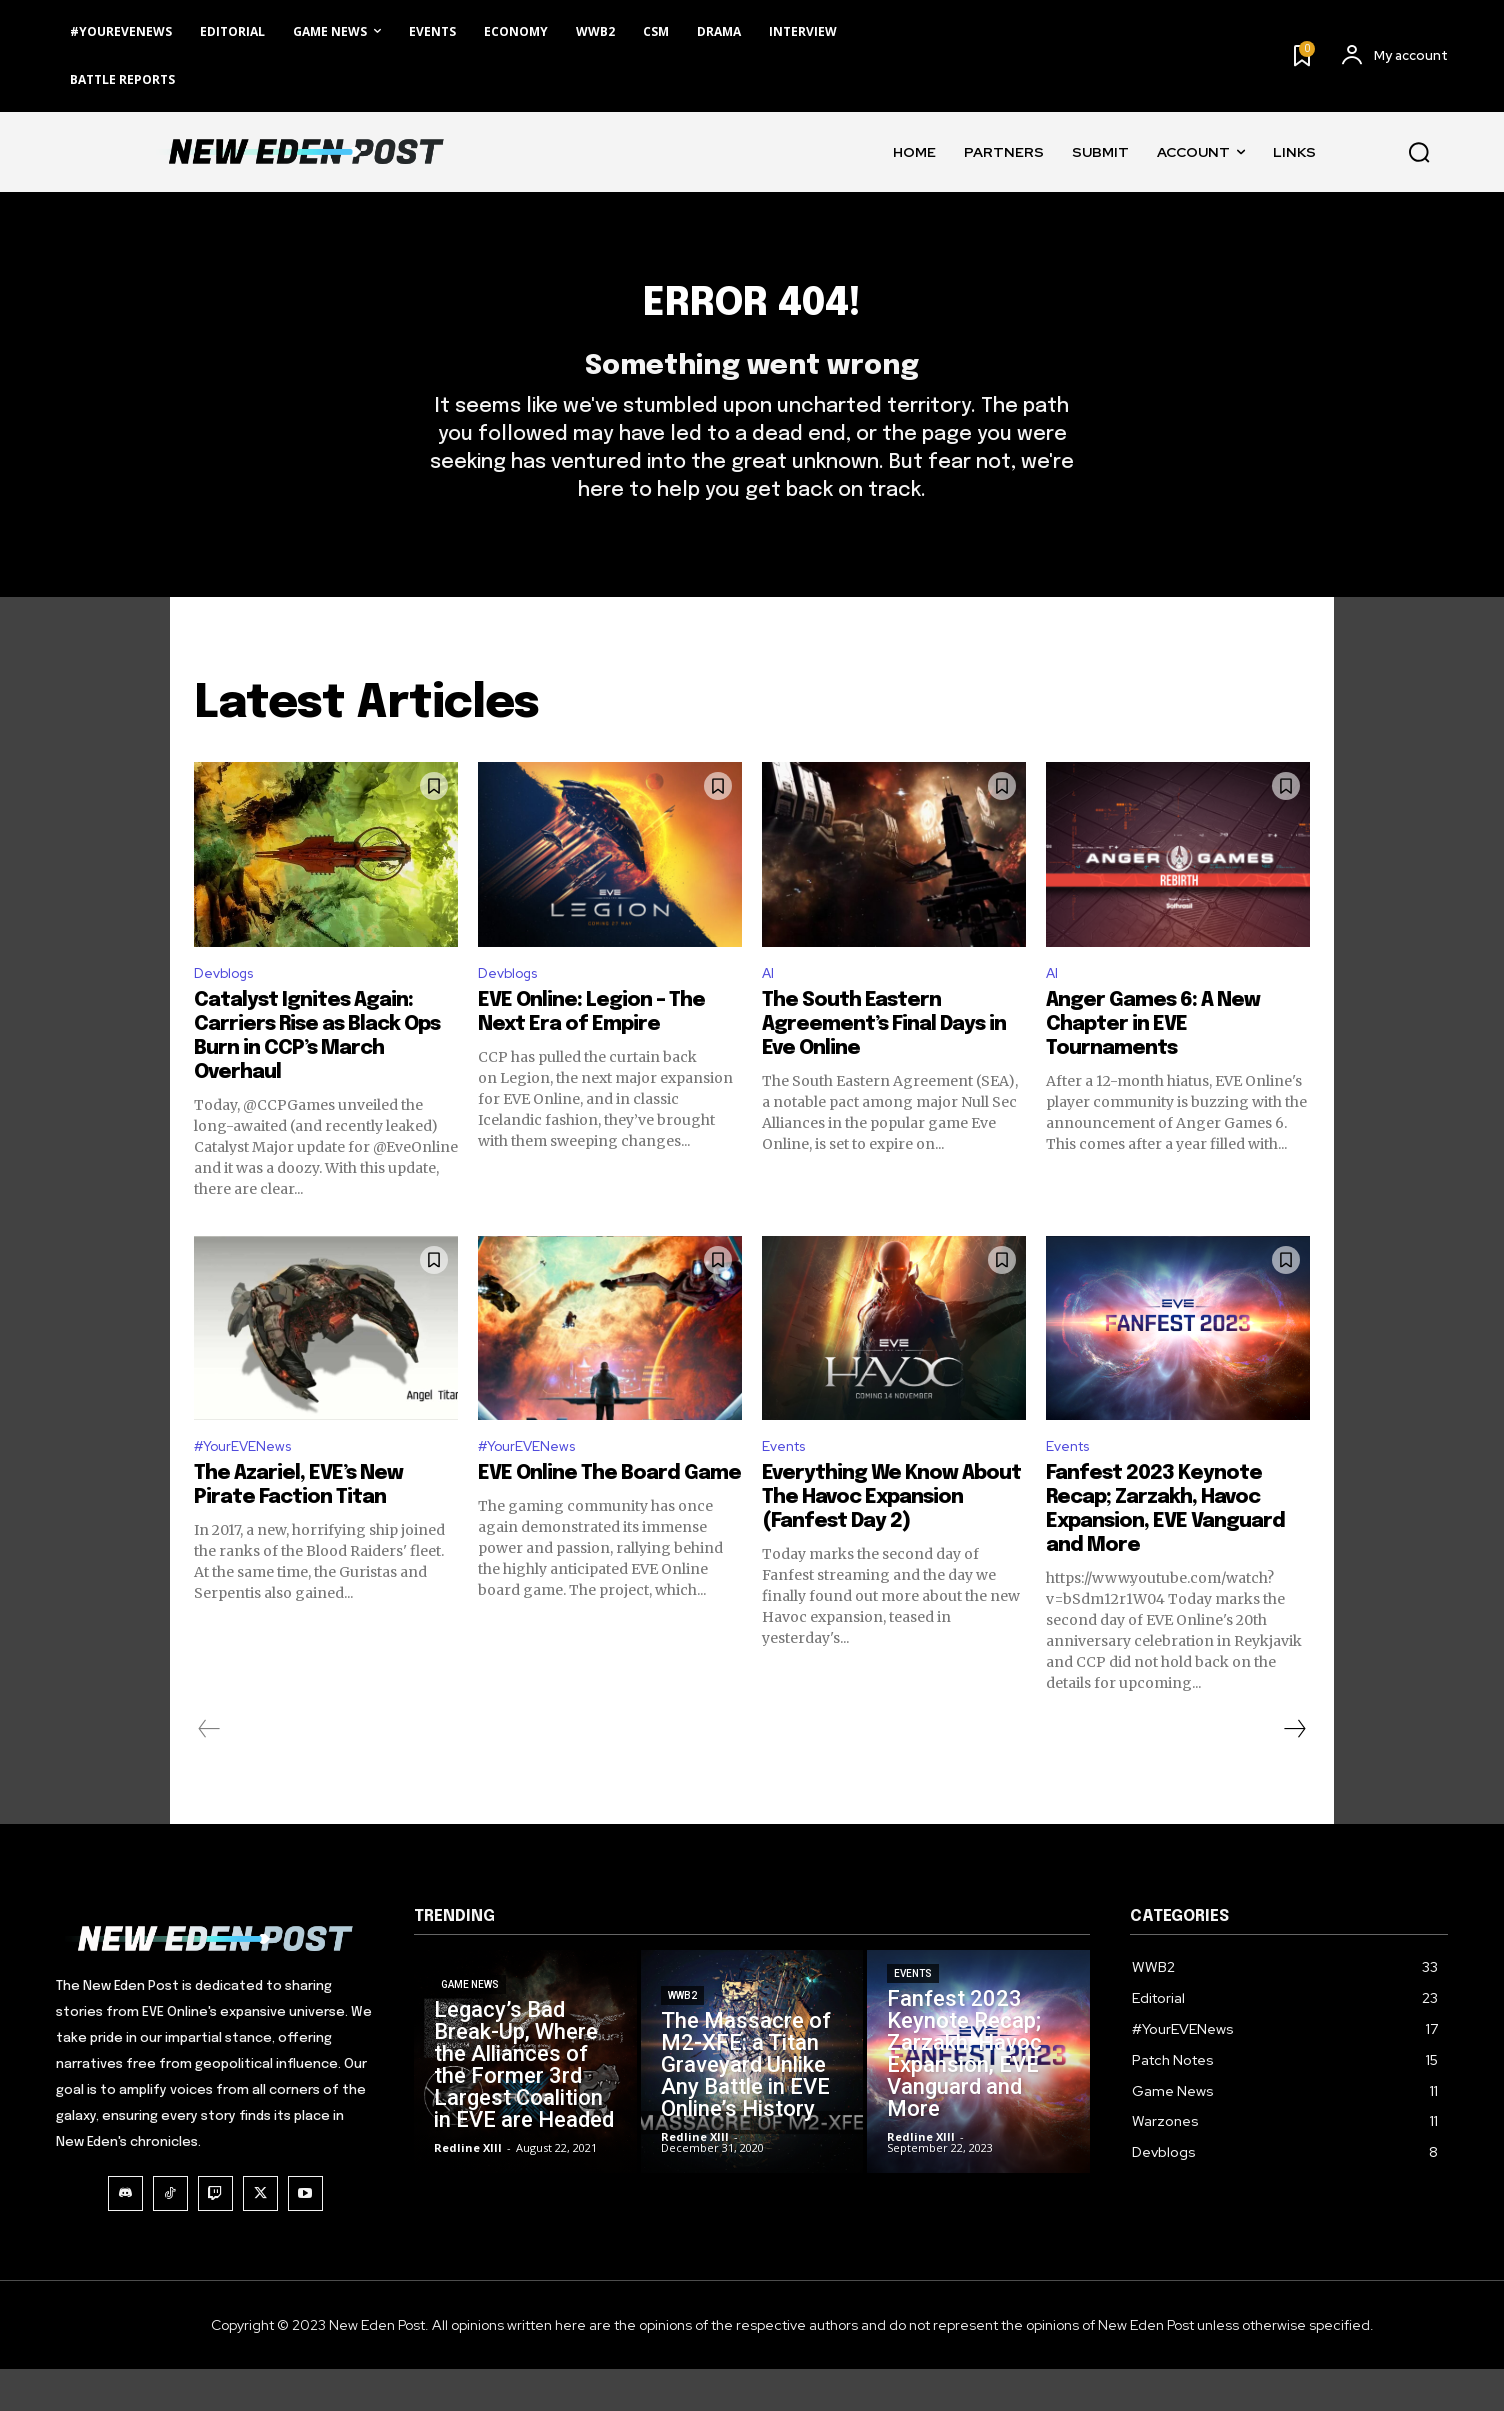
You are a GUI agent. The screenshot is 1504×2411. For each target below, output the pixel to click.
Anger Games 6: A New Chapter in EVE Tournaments (1153, 1061)
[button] (1419, 152)
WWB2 (682, 2091)
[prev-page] (209, 1771)
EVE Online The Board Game (609, 1515)
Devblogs (229, 1009)
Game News (470, 2102)
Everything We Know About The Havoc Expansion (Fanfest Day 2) (891, 1539)
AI (769, 1009)
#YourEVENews (251, 1486)
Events (788, 1486)
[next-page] (1294, 1771)
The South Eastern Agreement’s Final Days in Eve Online (884, 1061)
